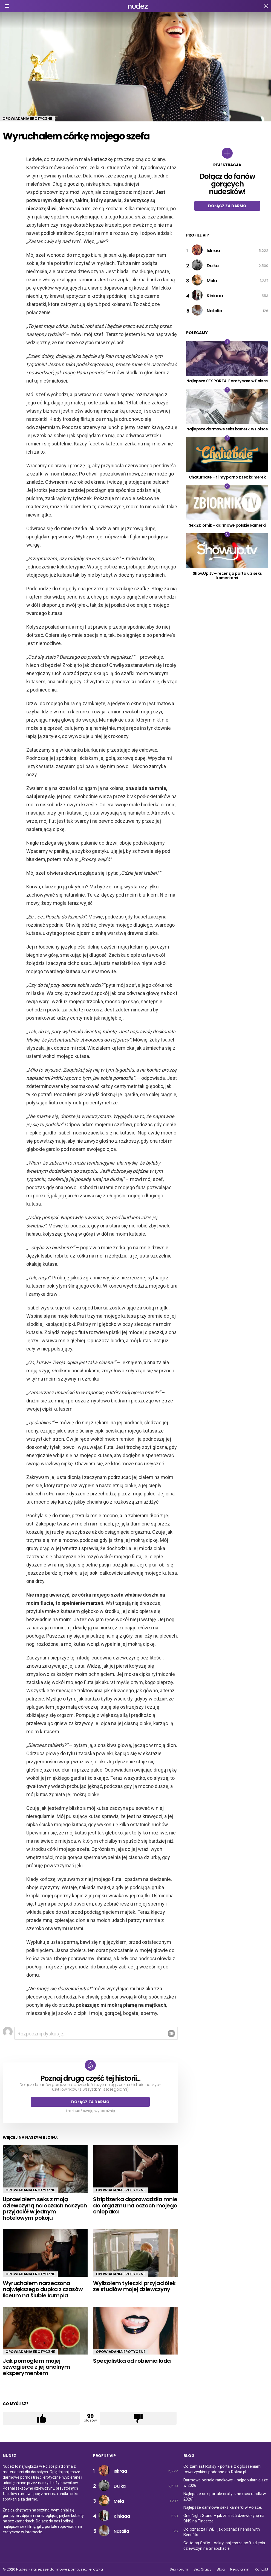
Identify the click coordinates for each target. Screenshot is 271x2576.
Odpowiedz (171, 2033)
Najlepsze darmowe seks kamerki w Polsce (227, 429)
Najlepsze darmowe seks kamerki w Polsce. (222, 2507)
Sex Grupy (202, 2569)
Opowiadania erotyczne (30, 2190)
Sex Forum (179, 2569)
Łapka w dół (138, 2418)
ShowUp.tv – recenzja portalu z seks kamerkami (227, 576)
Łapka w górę (41, 2418)
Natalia (214, 311)
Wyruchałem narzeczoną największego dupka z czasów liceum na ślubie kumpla (43, 2289)
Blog (221, 2569)
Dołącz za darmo (90, 2102)
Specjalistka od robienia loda (132, 2361)
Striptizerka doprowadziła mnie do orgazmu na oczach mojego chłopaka (135, 2205)
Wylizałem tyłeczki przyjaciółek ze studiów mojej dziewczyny (134, 2286)
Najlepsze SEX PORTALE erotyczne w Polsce (227, 381)
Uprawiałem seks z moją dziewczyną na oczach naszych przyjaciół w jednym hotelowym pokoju (45, 2208)
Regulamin (239, 2569)
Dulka (213, 265)
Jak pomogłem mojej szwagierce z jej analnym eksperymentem (36, 2367)
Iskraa (213, 250)
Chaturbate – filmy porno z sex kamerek (227, 477)
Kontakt (261, 2569)
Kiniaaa (215, 296)
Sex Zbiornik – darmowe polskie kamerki (227, 525)
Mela (212, 281)
